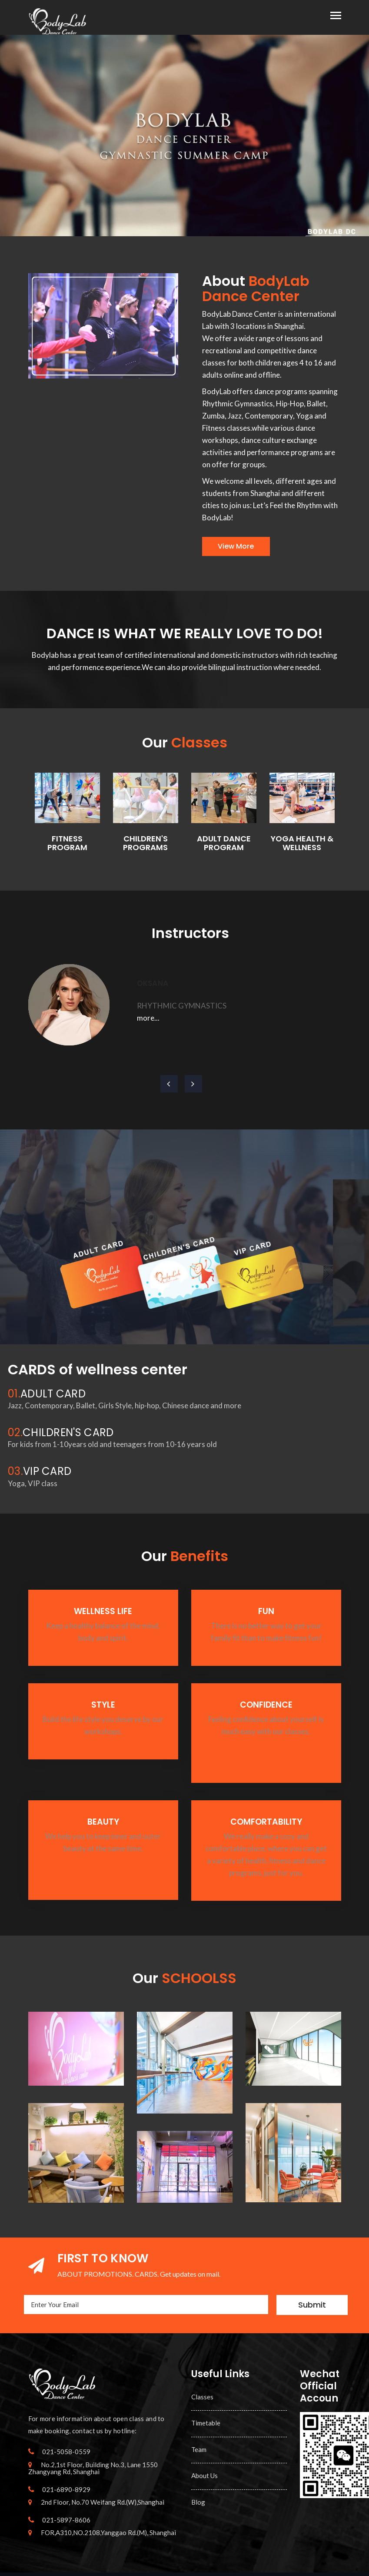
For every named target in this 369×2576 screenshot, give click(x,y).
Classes (202, 2397)
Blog (198, 2502)
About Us (204, 2475)
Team (198, 2449)
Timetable (205, 2423)
